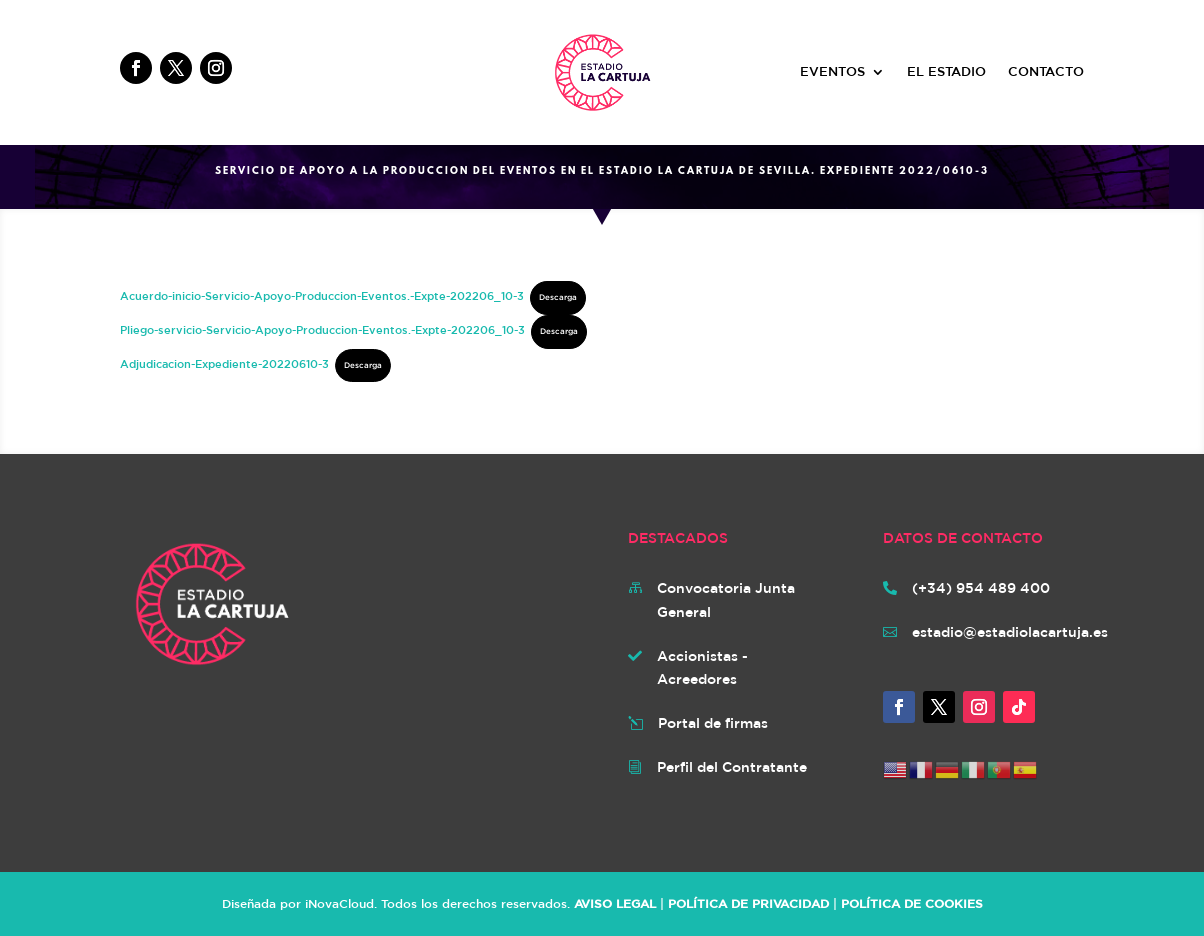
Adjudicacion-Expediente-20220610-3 (224, 363)
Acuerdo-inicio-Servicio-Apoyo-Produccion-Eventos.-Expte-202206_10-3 (322, 295)
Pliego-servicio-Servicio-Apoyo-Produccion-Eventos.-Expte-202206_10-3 (322, 329)
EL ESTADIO (946, 72)
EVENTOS (832, 72)
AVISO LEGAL (615, 903)
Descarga (558, 297)
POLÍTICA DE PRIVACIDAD (748, 903)
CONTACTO (1046, 72)
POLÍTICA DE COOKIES (912, 903)
